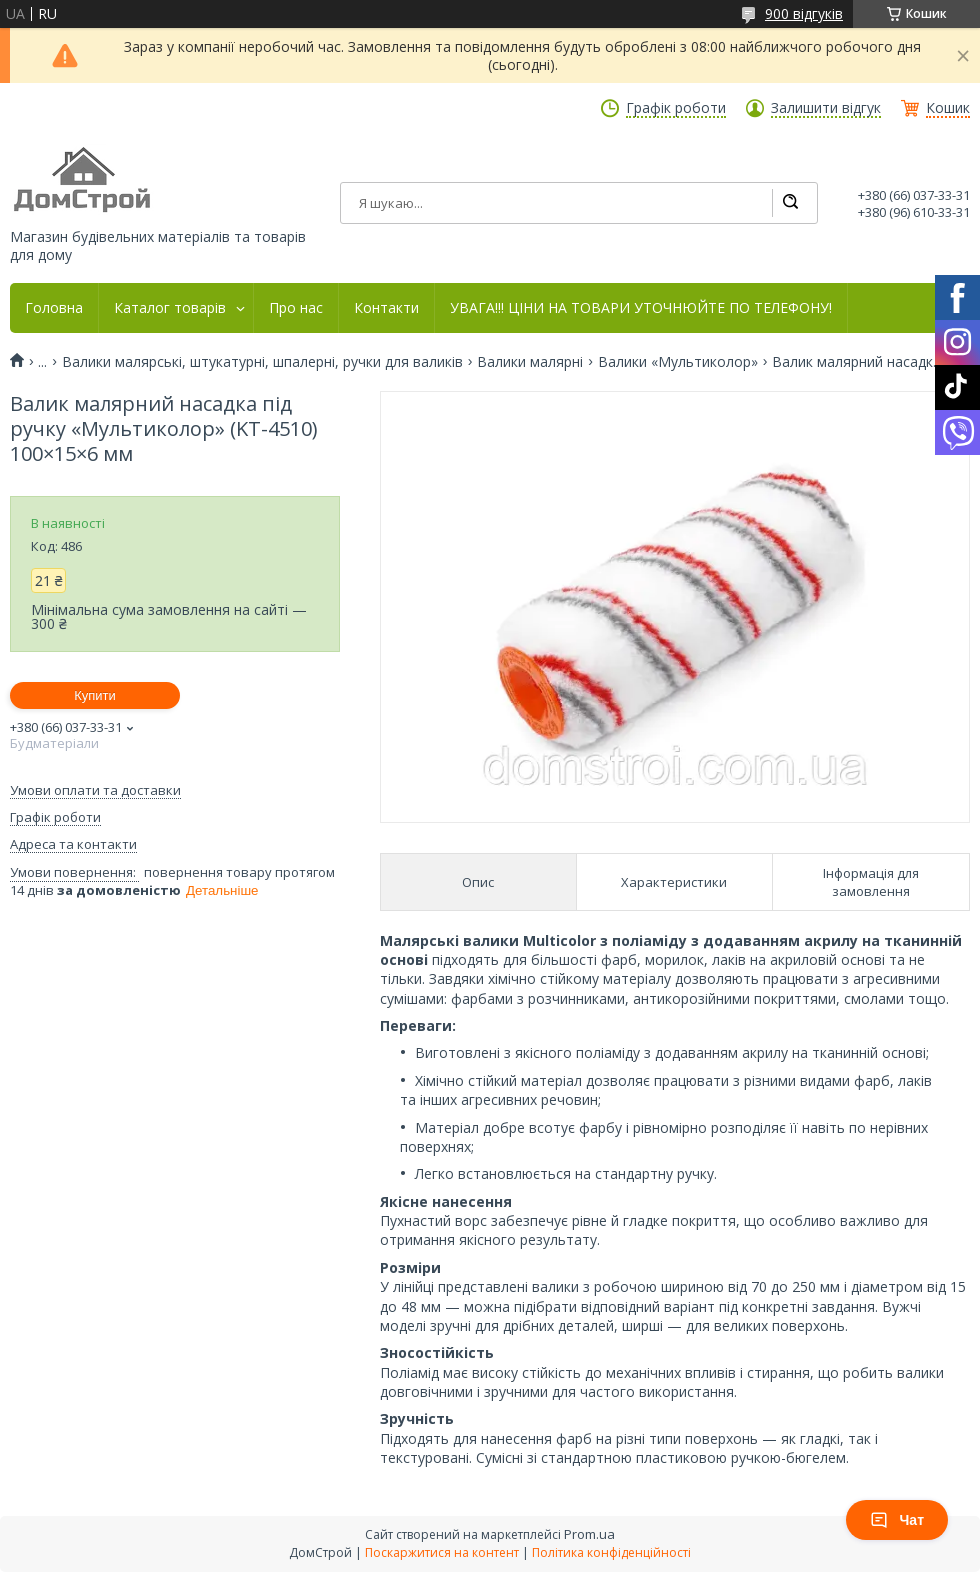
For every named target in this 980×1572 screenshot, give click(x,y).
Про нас (296, 308)
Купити (95, 695)
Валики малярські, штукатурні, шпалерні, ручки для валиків (262, 362)
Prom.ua (589, 1534)
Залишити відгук (826, 108)
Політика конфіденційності (611, 1552)
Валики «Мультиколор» (678, 362)
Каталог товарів (170, 308)
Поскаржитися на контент (442, 1552)
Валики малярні (530, 362)
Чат (897, 1520)
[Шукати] (790, 203)
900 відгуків (804, 13)
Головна (54, 308)
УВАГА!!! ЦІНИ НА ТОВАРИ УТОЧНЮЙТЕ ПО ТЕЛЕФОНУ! (641, 308)
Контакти (386, 308)
